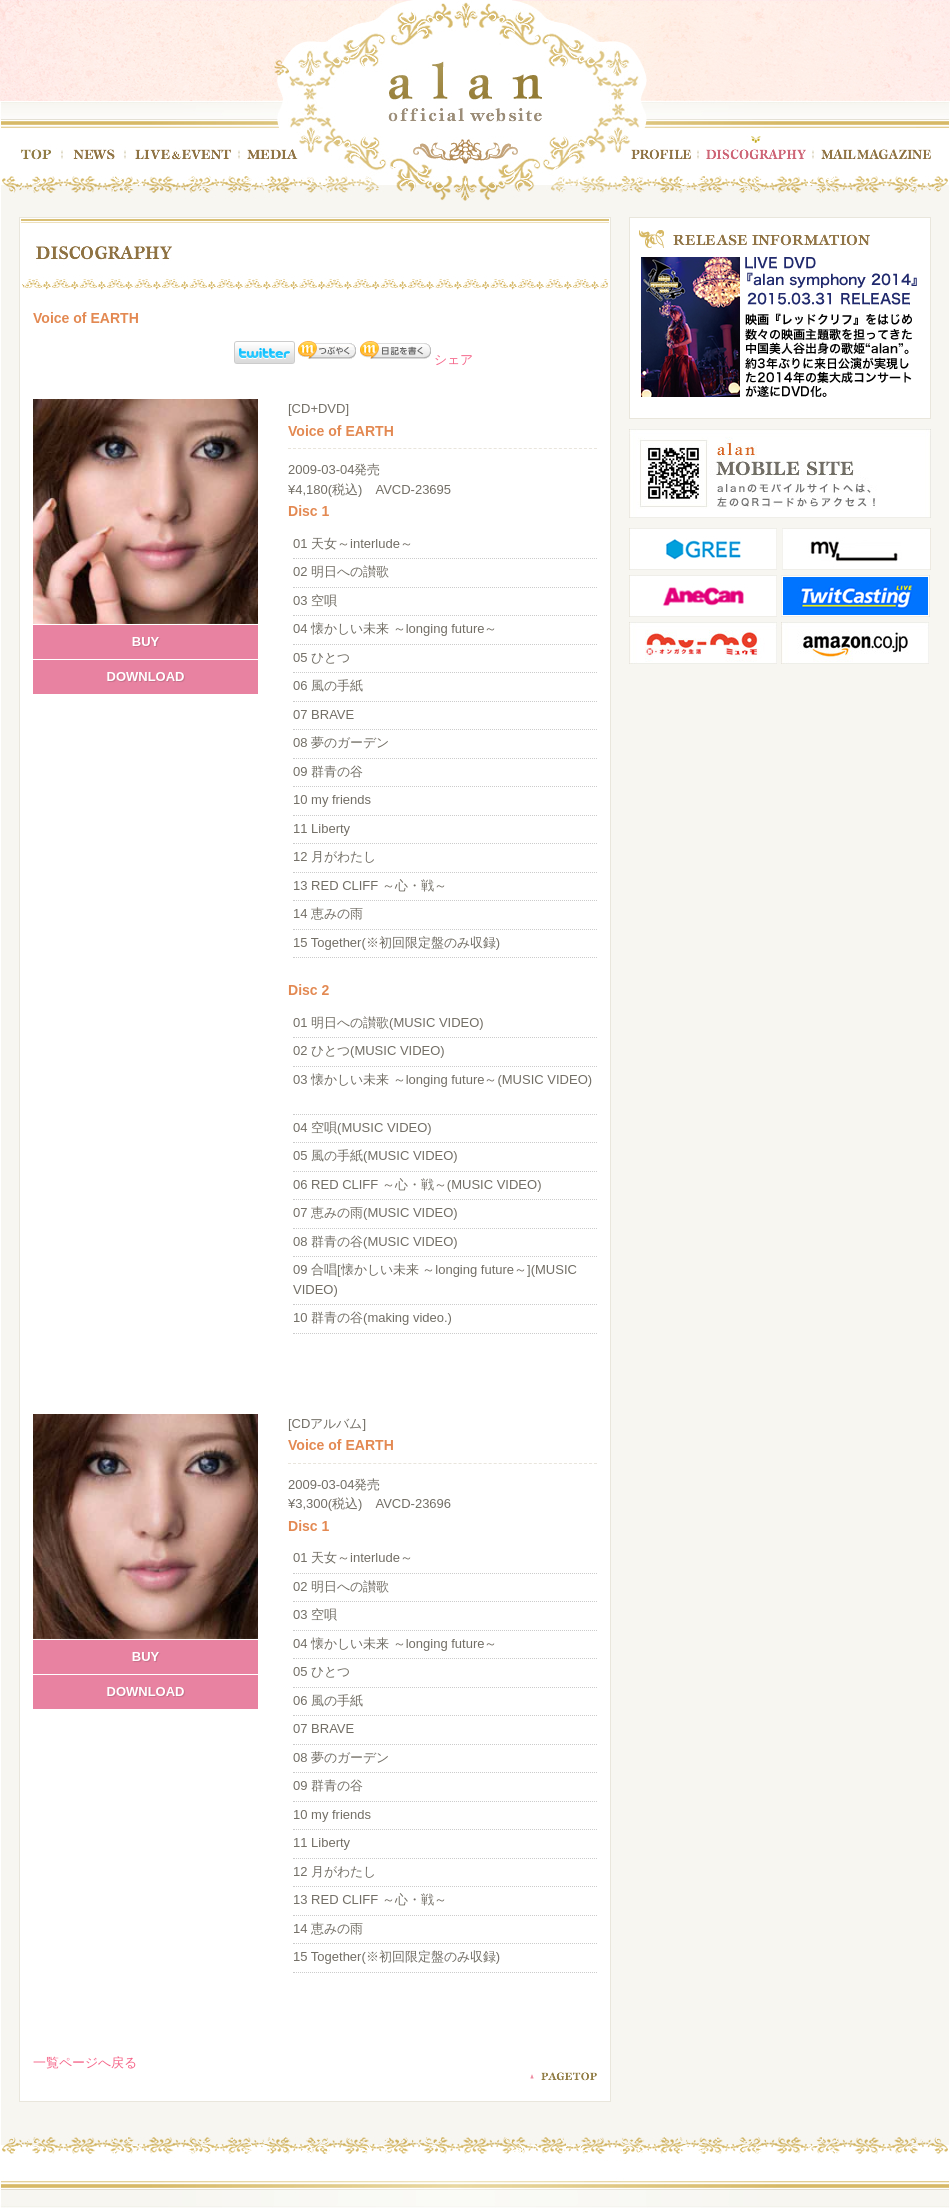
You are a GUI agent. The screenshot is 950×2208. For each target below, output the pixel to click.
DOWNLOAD (146, 676)
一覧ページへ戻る (85, 2062)
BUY (145, 641)
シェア (453, 359)
